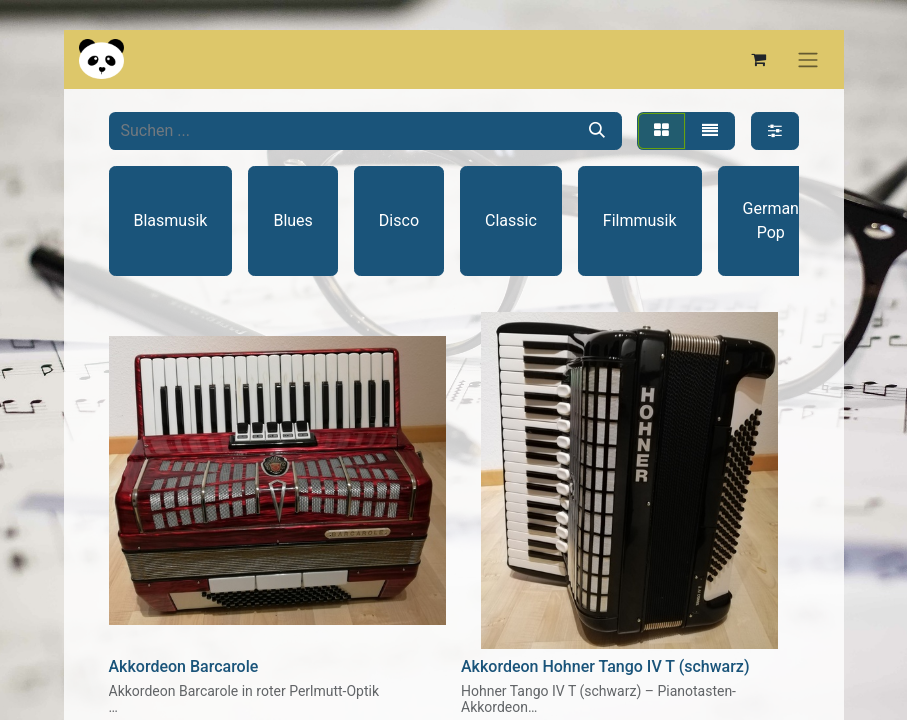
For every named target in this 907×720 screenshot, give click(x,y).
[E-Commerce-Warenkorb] (759, 59)
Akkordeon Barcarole (184, 666)
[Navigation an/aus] (808, 59)
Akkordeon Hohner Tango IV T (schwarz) (605, 666)
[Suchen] (597, 131)
